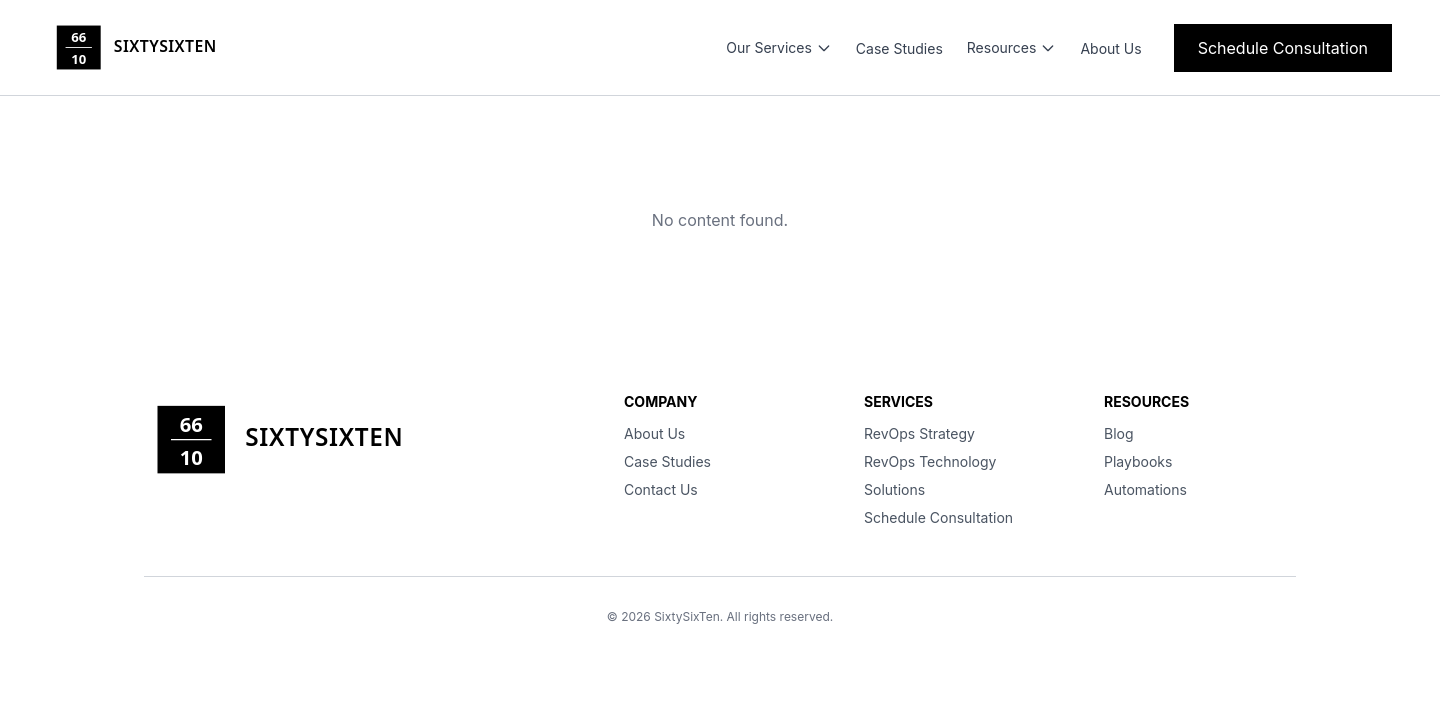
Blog (1119, 433)
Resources (1012, 47)
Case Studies (899, 48)
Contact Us (661, 489)
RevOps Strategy (919, 433)
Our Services (779, 47)
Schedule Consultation (1283, 48)
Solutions (894, 489)
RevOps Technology (930, 461)
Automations (1145, 489)
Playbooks (1138, 461)
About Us (1110, 48)
